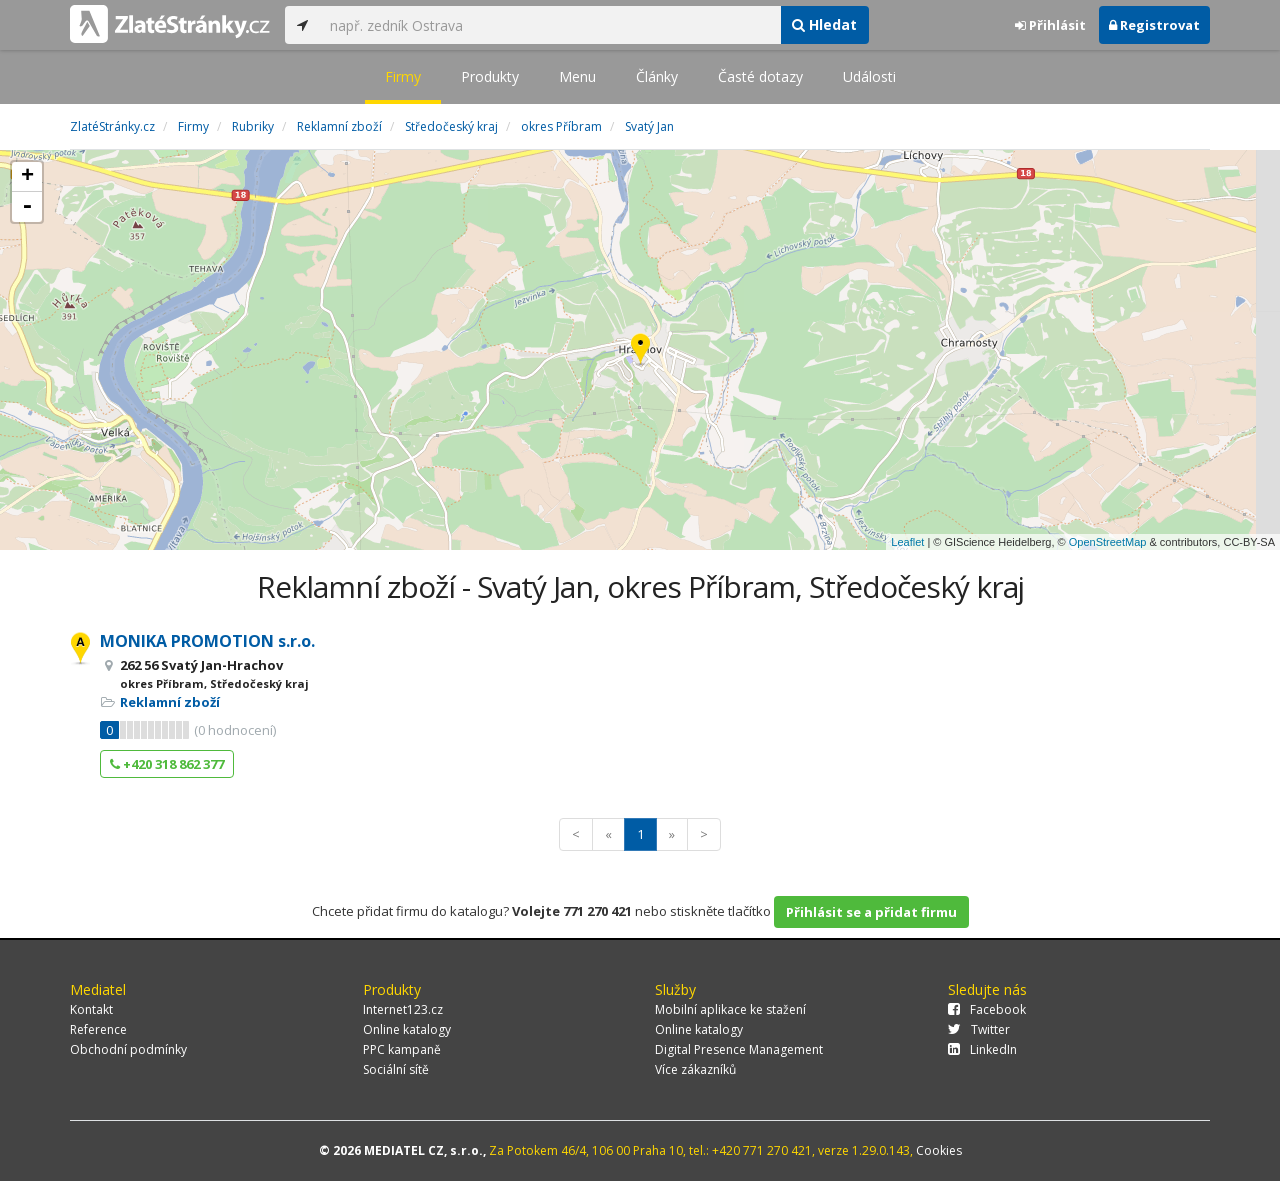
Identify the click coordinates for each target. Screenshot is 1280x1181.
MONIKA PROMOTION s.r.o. (207, 641)
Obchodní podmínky (128, 1049)
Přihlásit (1050, 25)
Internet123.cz (403, 1009)
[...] (550, 25)
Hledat (824, 24)
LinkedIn (982, 1049)
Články (657, 76)
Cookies (939, 1150)
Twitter (979, 1029)
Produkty (490, 76)
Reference (98, 1029)
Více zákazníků (695, 1069)
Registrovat (1154, 25)
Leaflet (907, 542)
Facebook (987, 1009)
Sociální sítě (396, 1069)
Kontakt (91, 1009)
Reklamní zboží (170, 702)
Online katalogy (407, 1029)
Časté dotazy (760, 76)
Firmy (403, 76)
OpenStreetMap (1108, 542)
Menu (577, 76)
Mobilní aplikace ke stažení (730, 1009)
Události (869, 76)
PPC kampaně (402, 1049)
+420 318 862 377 (167, 764)
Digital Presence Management (739, 1049)
